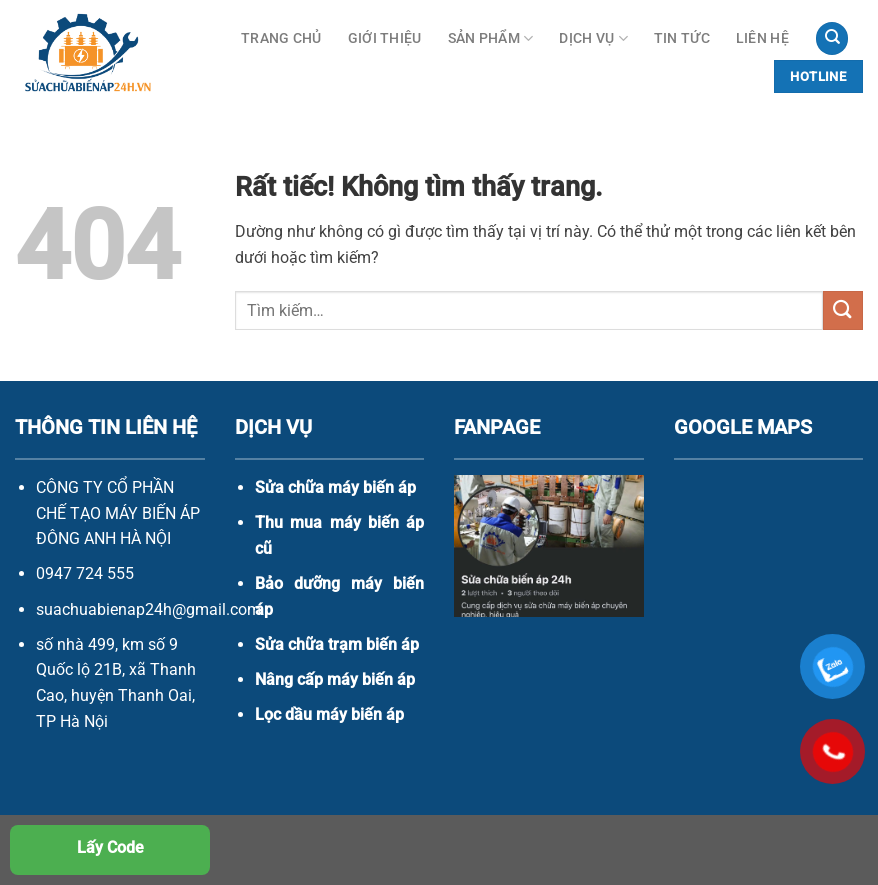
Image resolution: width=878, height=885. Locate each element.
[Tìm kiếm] (832, 38)
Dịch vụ (593, 38)
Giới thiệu (385, 38)
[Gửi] (843, 310)
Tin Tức (682, 38)
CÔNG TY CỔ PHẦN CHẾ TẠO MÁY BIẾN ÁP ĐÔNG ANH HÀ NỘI (118, 513)
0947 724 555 (85, 573)
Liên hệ (762, 38)
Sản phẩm (491, 38)
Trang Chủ (281, 38)
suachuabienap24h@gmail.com (148, 609)
